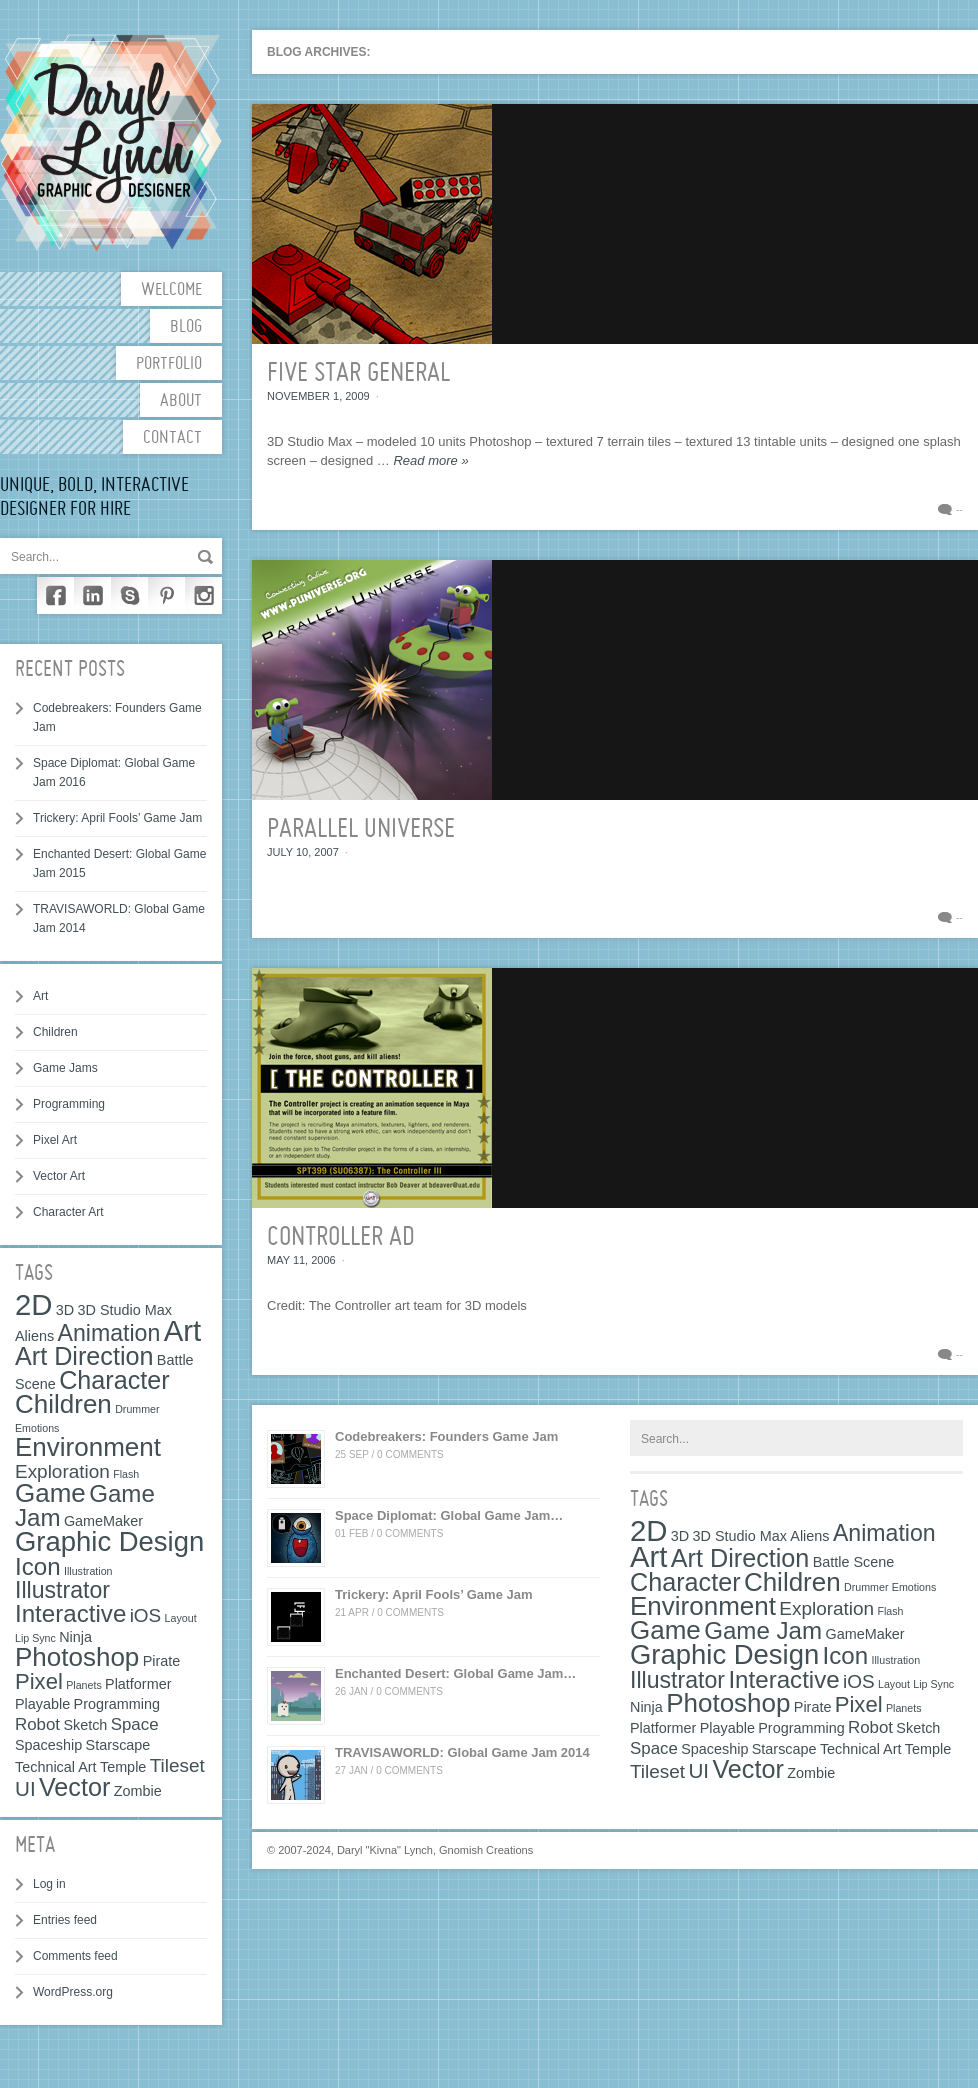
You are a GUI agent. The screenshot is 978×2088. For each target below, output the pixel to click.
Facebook (55, 595)
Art (40, 996)
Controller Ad (341, 1238)
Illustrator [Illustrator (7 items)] (62, 1590)
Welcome (171, 290)
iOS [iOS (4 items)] (146, 1615)
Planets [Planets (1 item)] (84, 1685)
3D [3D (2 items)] (65, 1310)
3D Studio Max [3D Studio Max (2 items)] (125, 1310)
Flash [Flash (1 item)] (126, 1474)
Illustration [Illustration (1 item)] (88, 1571)
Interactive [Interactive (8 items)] (70, 1613)
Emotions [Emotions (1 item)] (37, 1428)
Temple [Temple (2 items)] (123, 1767)
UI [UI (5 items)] (25, 1788)
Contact (172, 438)
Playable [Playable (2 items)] (42, 1704)
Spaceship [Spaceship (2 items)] (48, 1745)
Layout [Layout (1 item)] (181, 1618)
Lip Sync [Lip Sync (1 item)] (35, 1638)
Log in (49, 1884)
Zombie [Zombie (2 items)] (138, 1791)
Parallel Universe (361, 830)
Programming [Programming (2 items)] (117, 1704)
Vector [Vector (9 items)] (74, 1787)
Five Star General (358, 374)
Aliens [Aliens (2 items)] (34, 1336)
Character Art (68, 1212)
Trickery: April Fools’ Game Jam (117, 818)
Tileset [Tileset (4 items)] (177, 1765)
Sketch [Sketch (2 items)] (85, 1725)
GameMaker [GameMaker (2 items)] (103, 1521)
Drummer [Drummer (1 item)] (137, 1409)
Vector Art (59, 1176)
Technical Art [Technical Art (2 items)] (56, 1767)
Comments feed (75, 1956)
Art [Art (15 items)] (182, 1330)
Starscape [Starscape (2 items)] (118, 1745)
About (181, 401)
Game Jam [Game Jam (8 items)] (763, 1630)
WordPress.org (73, 1992)
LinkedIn (92, 595)
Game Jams (65, 1068)
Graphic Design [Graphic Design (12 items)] (109, 1541)
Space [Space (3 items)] (135, 1724)
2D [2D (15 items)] (34, 1304)
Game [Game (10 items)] (50, 1493)
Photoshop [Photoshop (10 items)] (77, 1657)
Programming (69, 1104)
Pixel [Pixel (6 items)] (39, 1681)
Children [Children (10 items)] (63, 1404)
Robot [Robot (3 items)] (37, 1724)
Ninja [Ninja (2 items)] (75, 1637)
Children (55, 1032)
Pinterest (166, 595)
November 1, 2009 (318, 396)
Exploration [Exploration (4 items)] (62, 1471)
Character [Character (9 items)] (114, 1380)
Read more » (430, 460)
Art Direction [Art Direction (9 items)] (84, 1356)
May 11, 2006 (301, 1260)
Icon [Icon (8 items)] (38, 1566)
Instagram (203, 595)
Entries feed (65, 1920)
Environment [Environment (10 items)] (88, 1447)
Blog (186, 327)
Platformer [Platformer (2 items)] (138, 1684)
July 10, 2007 (303, 852)
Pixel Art (55, 1140)
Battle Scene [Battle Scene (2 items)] (854, 1562)
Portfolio (169, 364)
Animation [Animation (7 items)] (109, 1333)
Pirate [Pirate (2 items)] (162, 1661)
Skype (129, 595)
